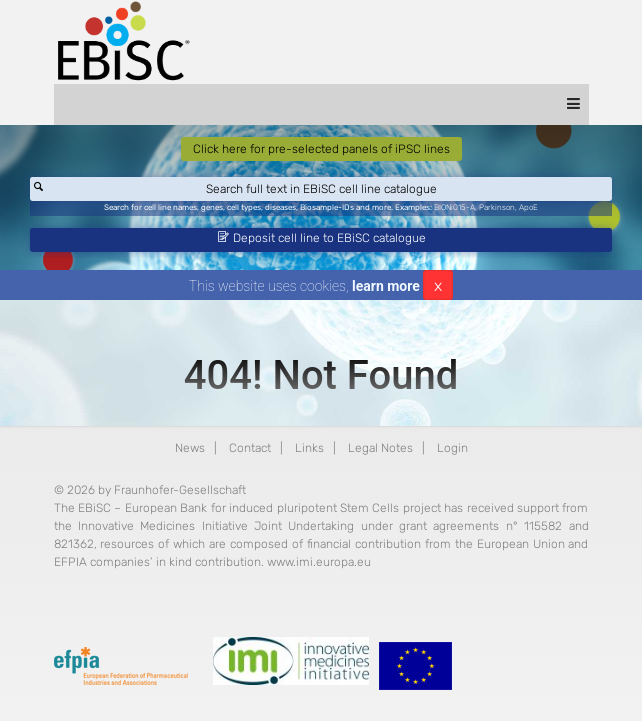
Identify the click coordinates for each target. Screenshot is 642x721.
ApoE (528, 207)
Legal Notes (380, 448)
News (190, 448)
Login (452, 448)
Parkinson (497, 207)
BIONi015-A (454, 207)
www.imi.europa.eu (319, 562)
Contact (250, 448)
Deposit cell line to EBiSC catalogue (322, 238)
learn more (386, 286)
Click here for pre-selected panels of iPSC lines (321, 149)
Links (309, 448)
